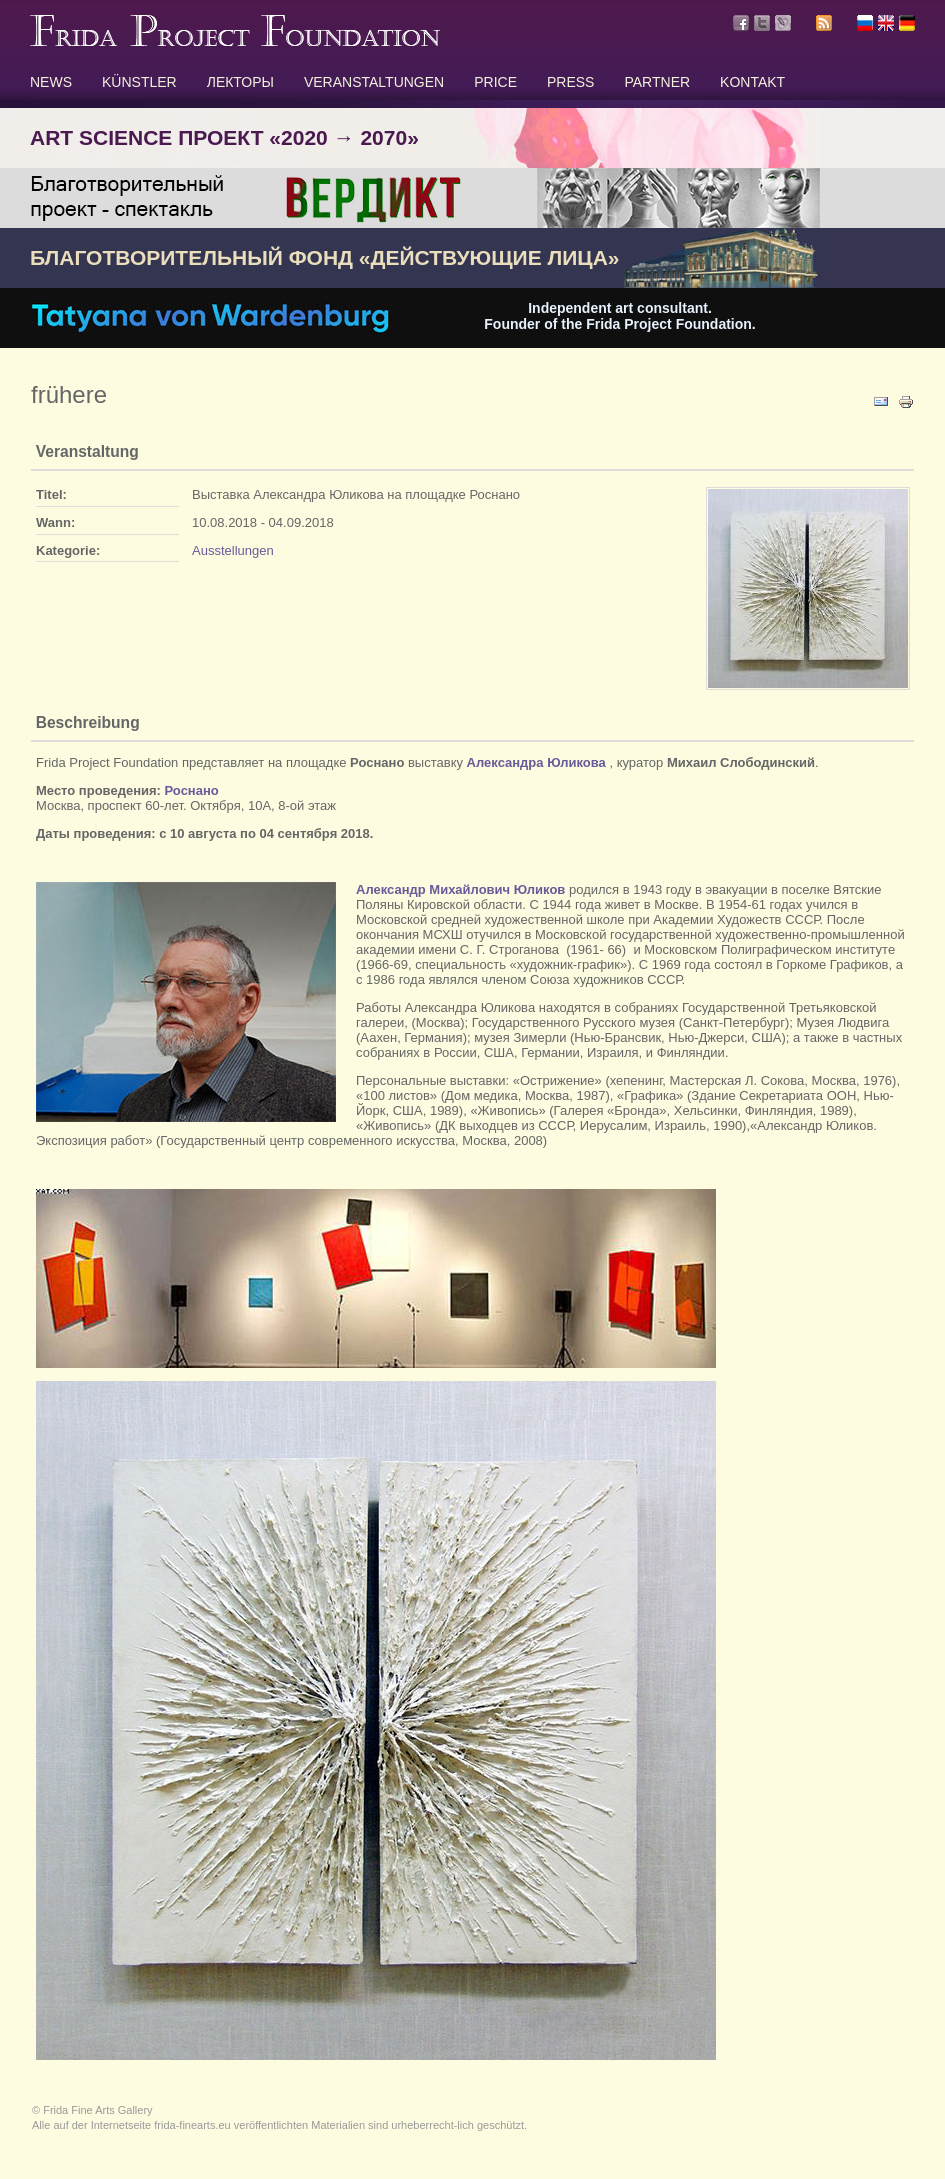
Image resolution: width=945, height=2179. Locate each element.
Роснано (192, 790)
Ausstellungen (233, 550)
